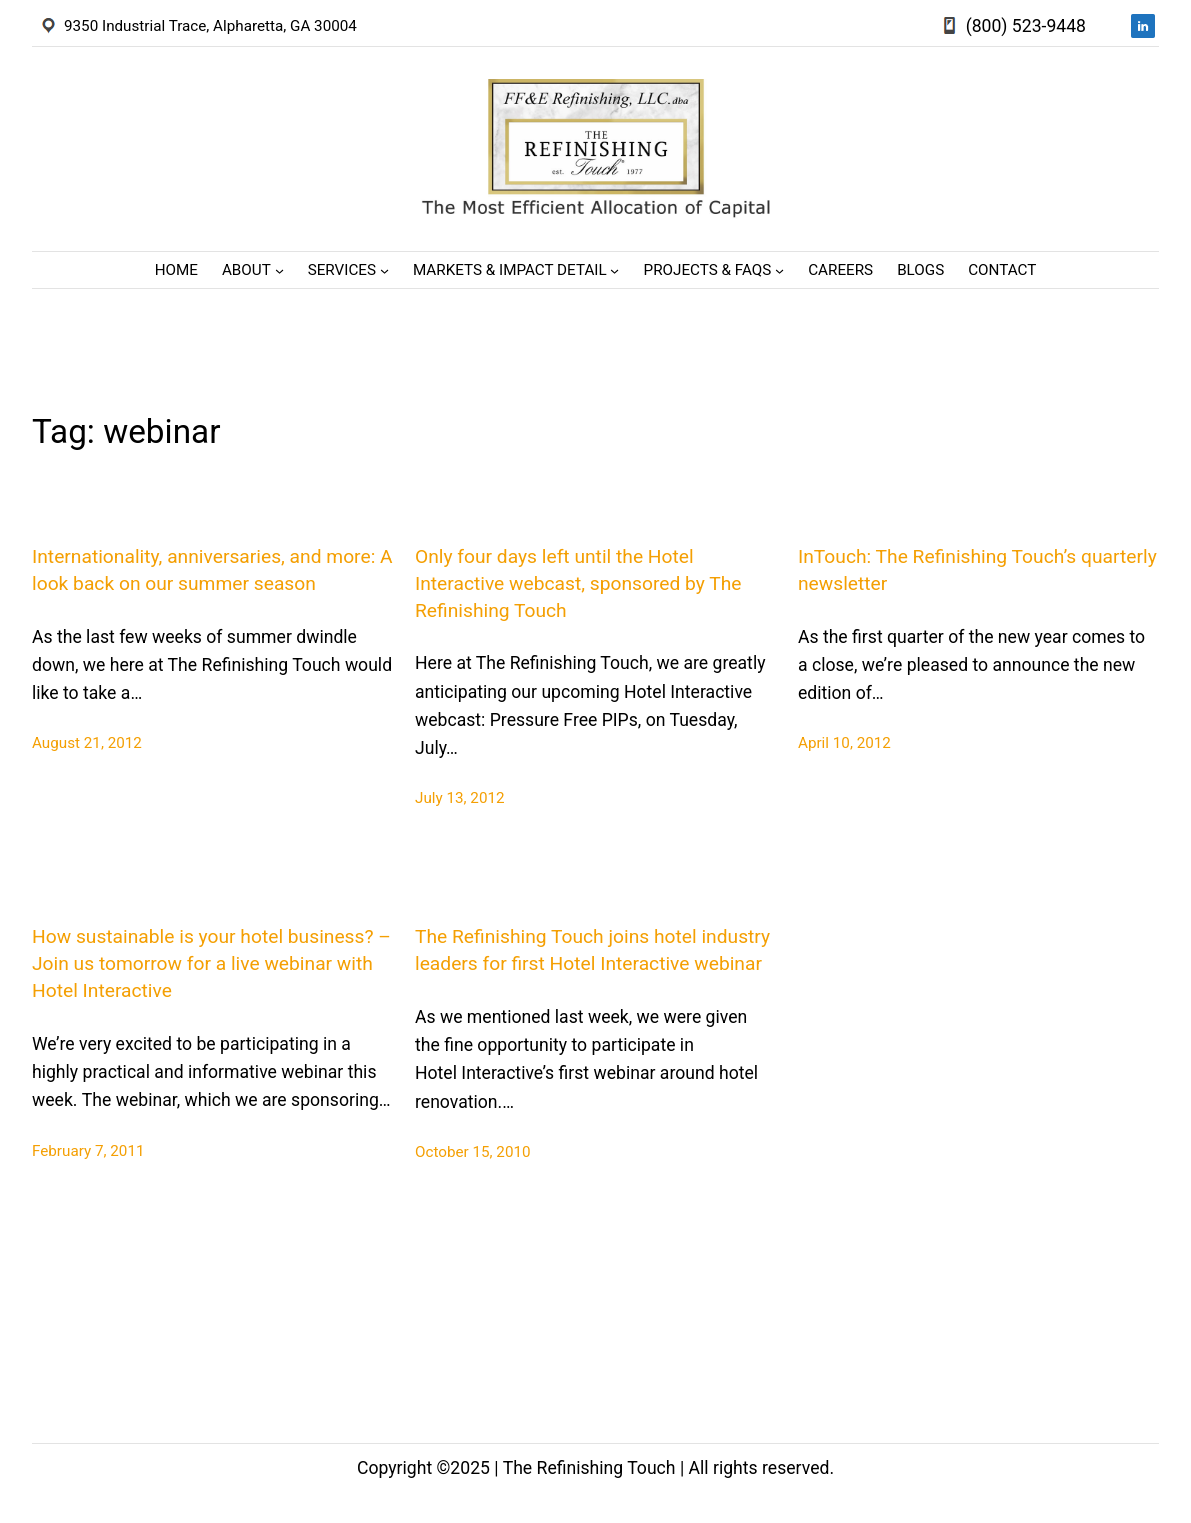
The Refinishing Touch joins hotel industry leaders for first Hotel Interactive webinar (592, 950)
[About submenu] (279, 270)
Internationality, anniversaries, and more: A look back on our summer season (212, 570)
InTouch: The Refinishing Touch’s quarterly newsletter (977, 570)
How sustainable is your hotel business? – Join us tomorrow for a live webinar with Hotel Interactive (211, 963)
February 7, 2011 (88, 1151)
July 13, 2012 (460, 798)
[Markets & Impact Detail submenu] (614, 270)
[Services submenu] (384, 270)
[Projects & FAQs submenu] (779, 270)
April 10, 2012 (844, 743)
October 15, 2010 (473, 1152)
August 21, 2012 (87, 743)
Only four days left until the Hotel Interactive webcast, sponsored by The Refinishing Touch (578, 583)
